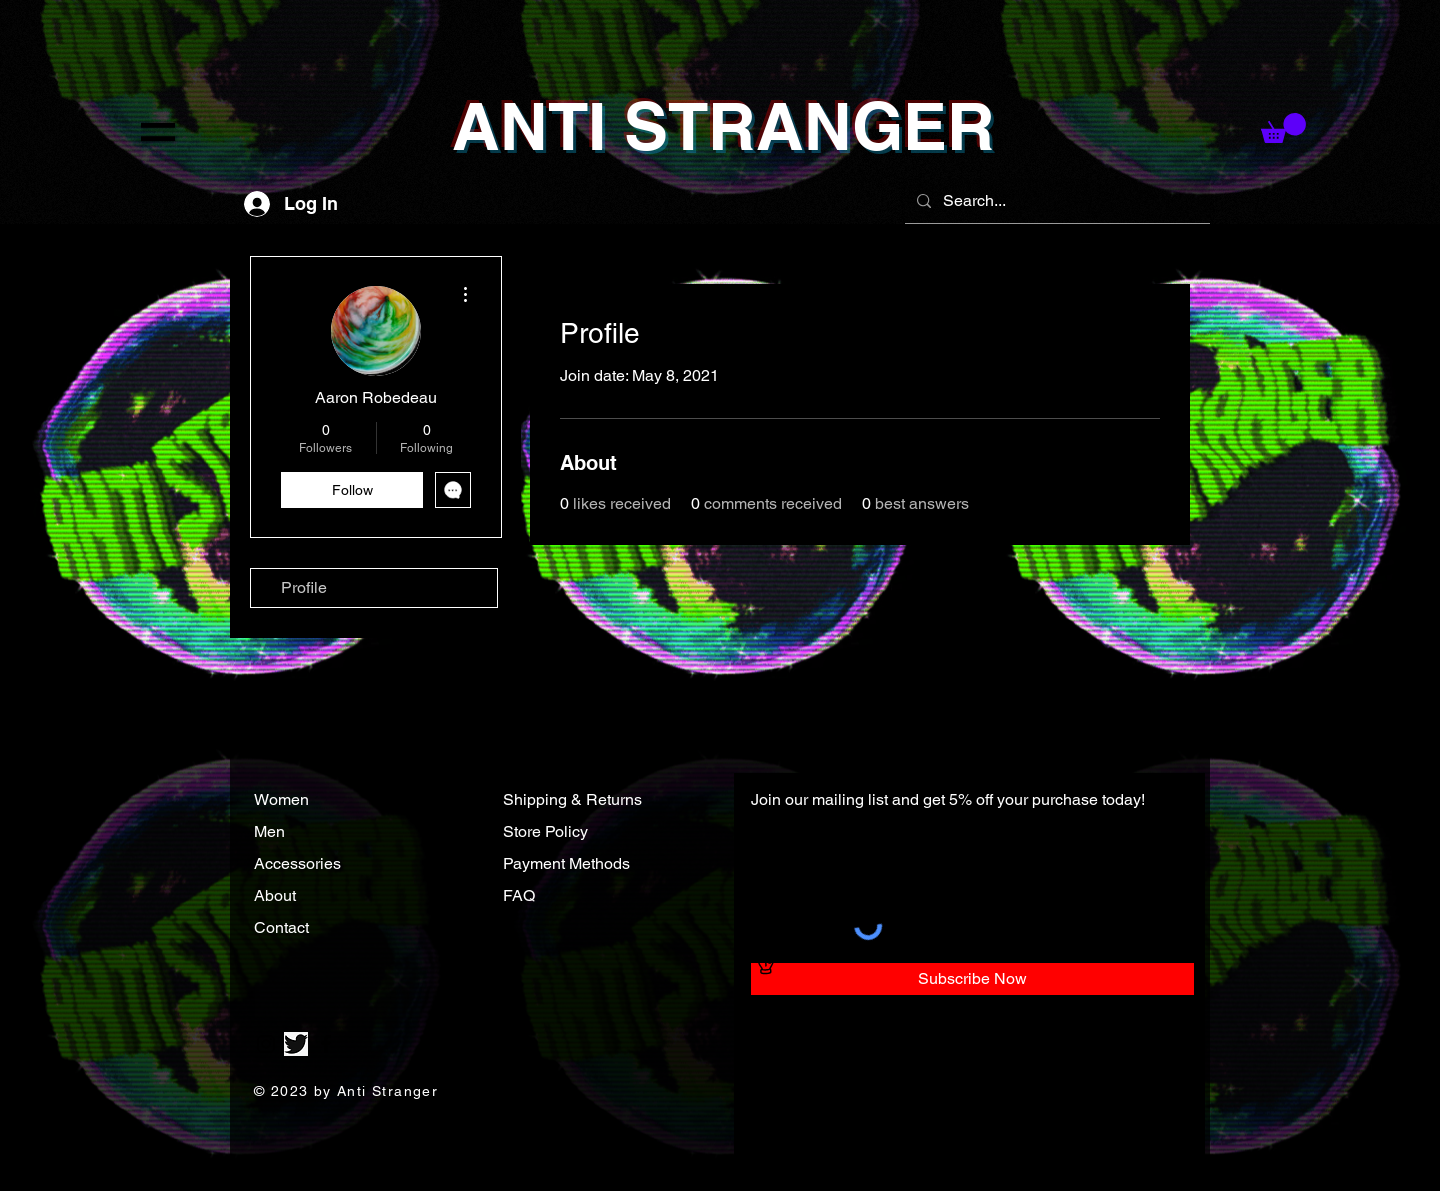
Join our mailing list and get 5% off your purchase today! (948, 799)
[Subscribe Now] (972, 979)
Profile (304, 587)
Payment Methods (566, 863)
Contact (283, 927)
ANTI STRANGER (723, 126)
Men (269, 831)
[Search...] (1055, 201)
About (277, 895)
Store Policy (545, 831)
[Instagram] (266, 1044)
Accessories (299, 863)
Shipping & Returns (572, 799)
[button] (158, 132)
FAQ (519, 895)
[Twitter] (296, 1044)
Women (281, 799)
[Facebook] (326, 1044)
